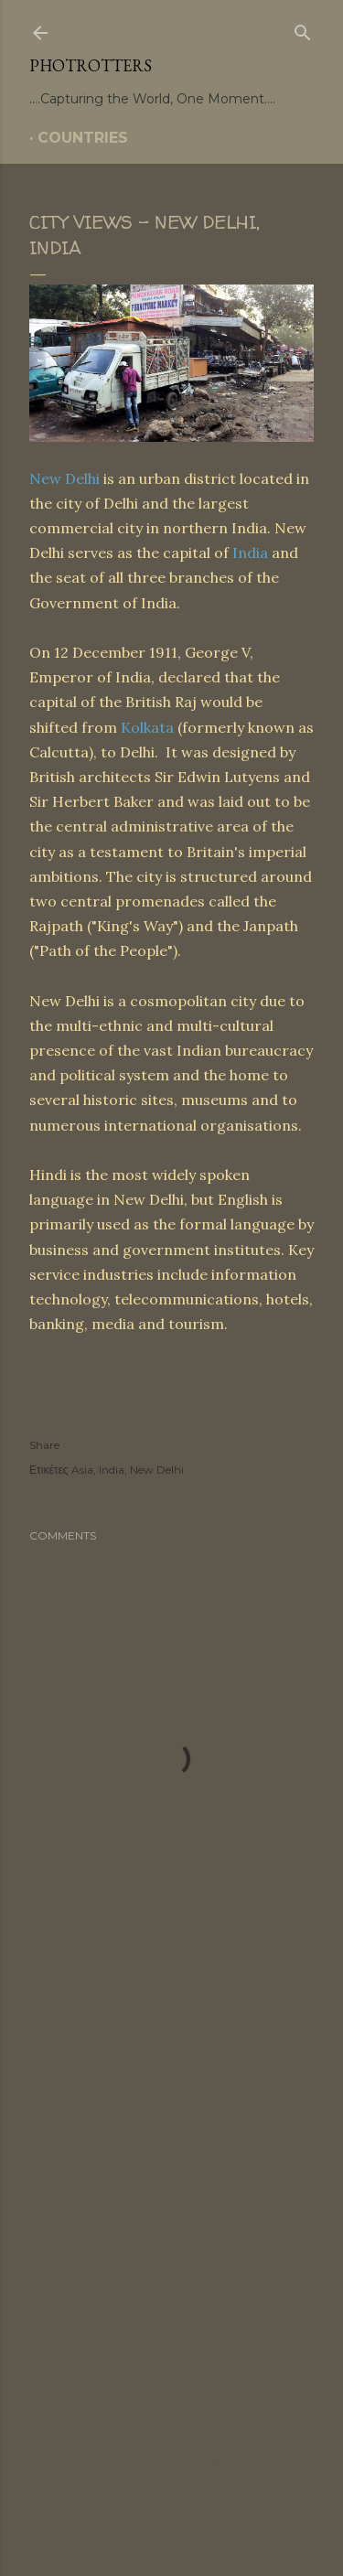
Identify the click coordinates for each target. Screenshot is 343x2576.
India (250, 552)
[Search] (303, 29)
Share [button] (44, 1445)
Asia (82, 1469)
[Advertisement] (171, 2184)
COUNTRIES (83, 137)
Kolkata (147, 727)
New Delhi (64, 478)
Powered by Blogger (172, 2459)
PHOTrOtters (90, 65)
